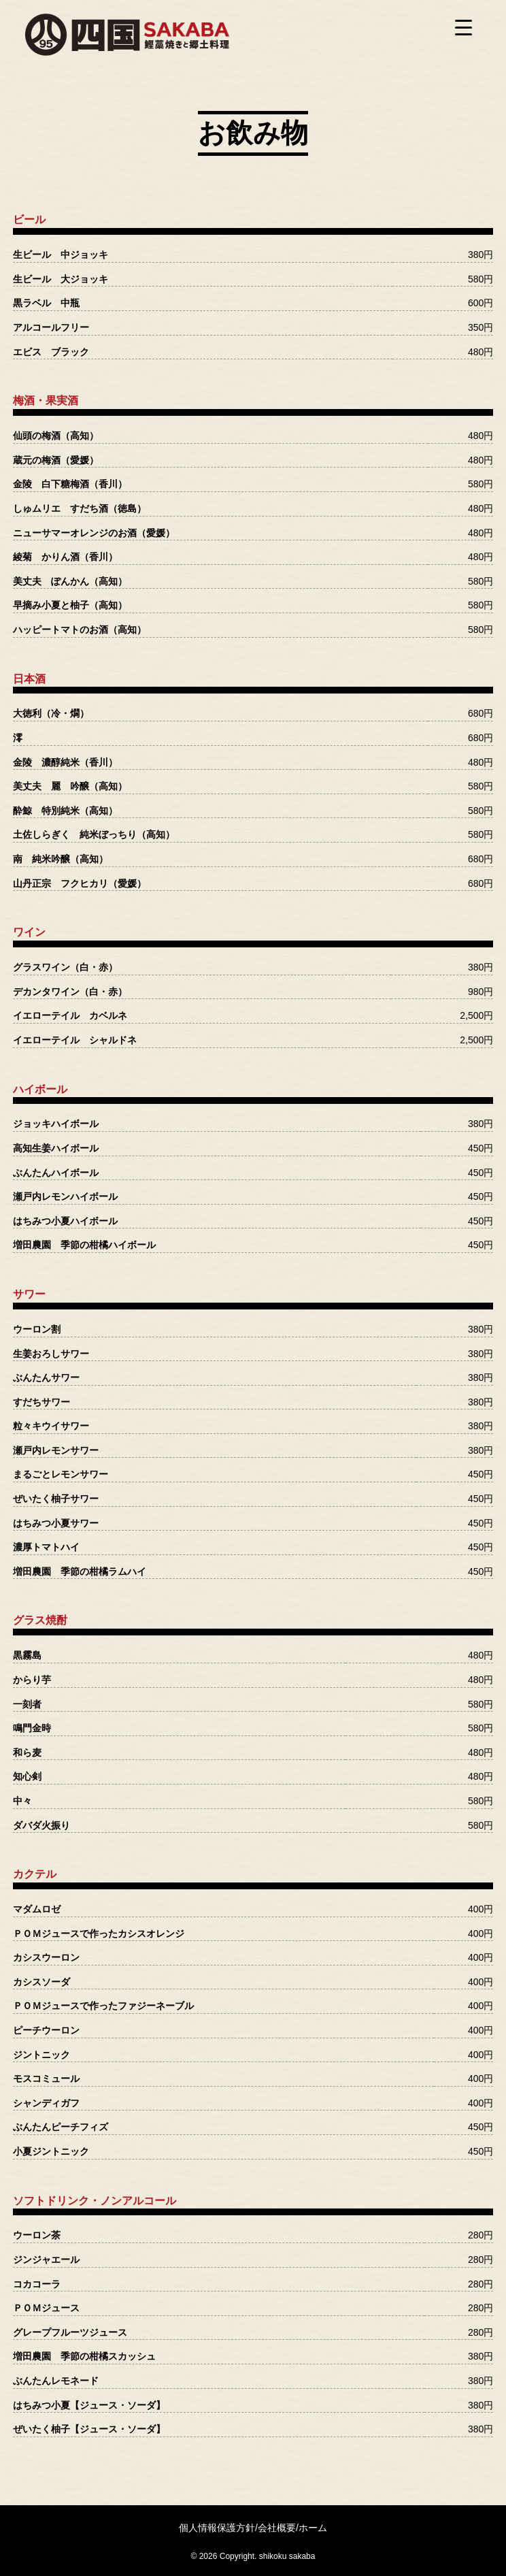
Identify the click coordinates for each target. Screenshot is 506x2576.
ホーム (313, 2527)
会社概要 (277, 2527)
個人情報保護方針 (217, 2527)
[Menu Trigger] (464, 27)
